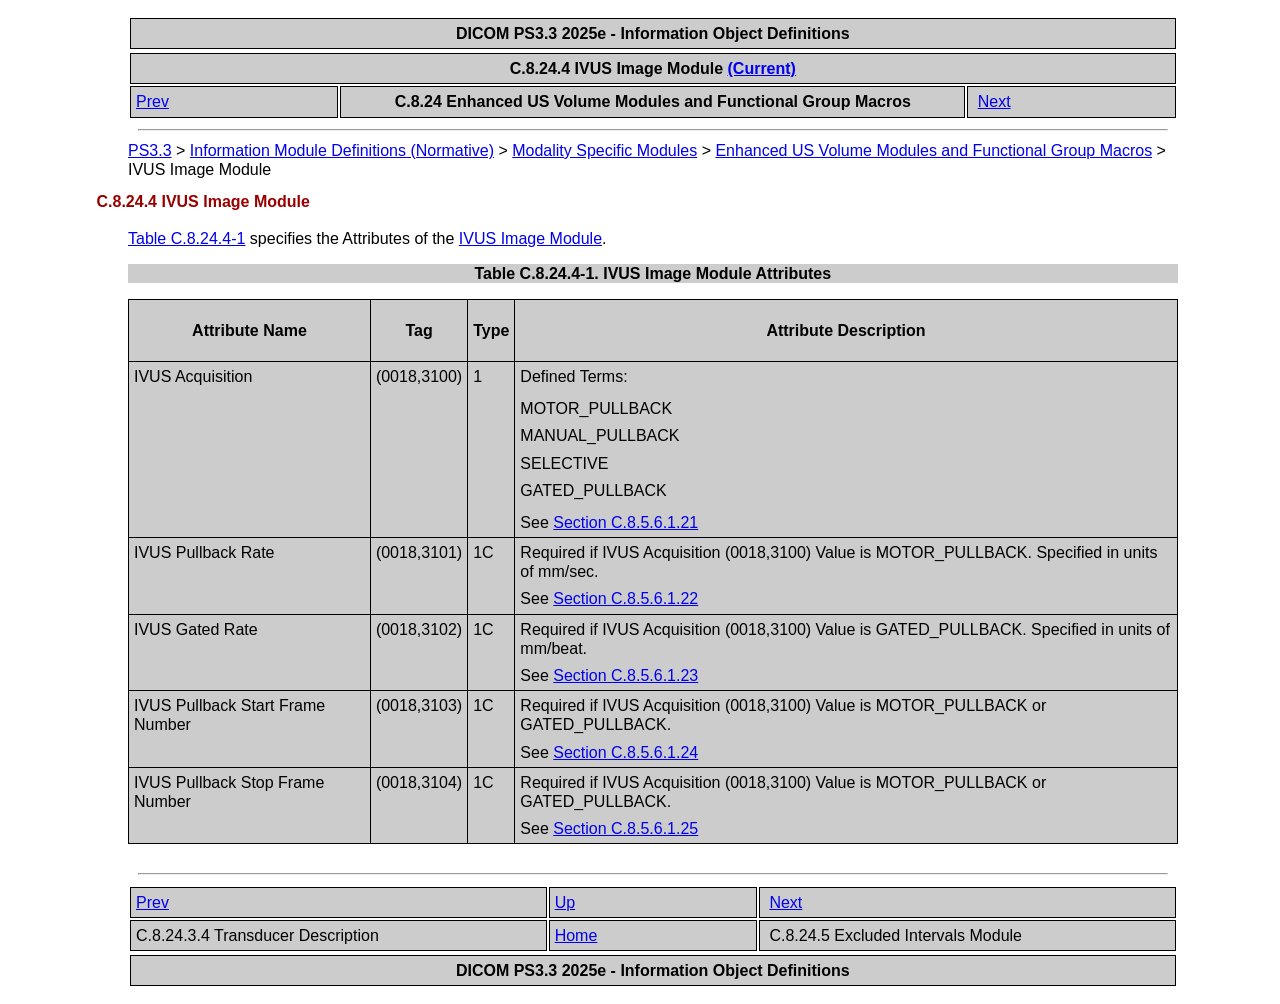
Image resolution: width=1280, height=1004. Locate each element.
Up (565, 902)
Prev (152, 101)
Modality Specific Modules (604, 150)
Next (994, 101)
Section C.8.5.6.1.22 (625, 598)
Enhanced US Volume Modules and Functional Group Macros (933, 150)
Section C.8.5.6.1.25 (625, 828)
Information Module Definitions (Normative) (342, 150)
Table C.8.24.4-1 (186, 238)
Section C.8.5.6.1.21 (625, 522)
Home (576, 935)
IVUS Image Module (530, 238)
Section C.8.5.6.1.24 (625, 752)
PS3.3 (150, 150)
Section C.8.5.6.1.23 (625, 675)
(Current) (762, 68)
